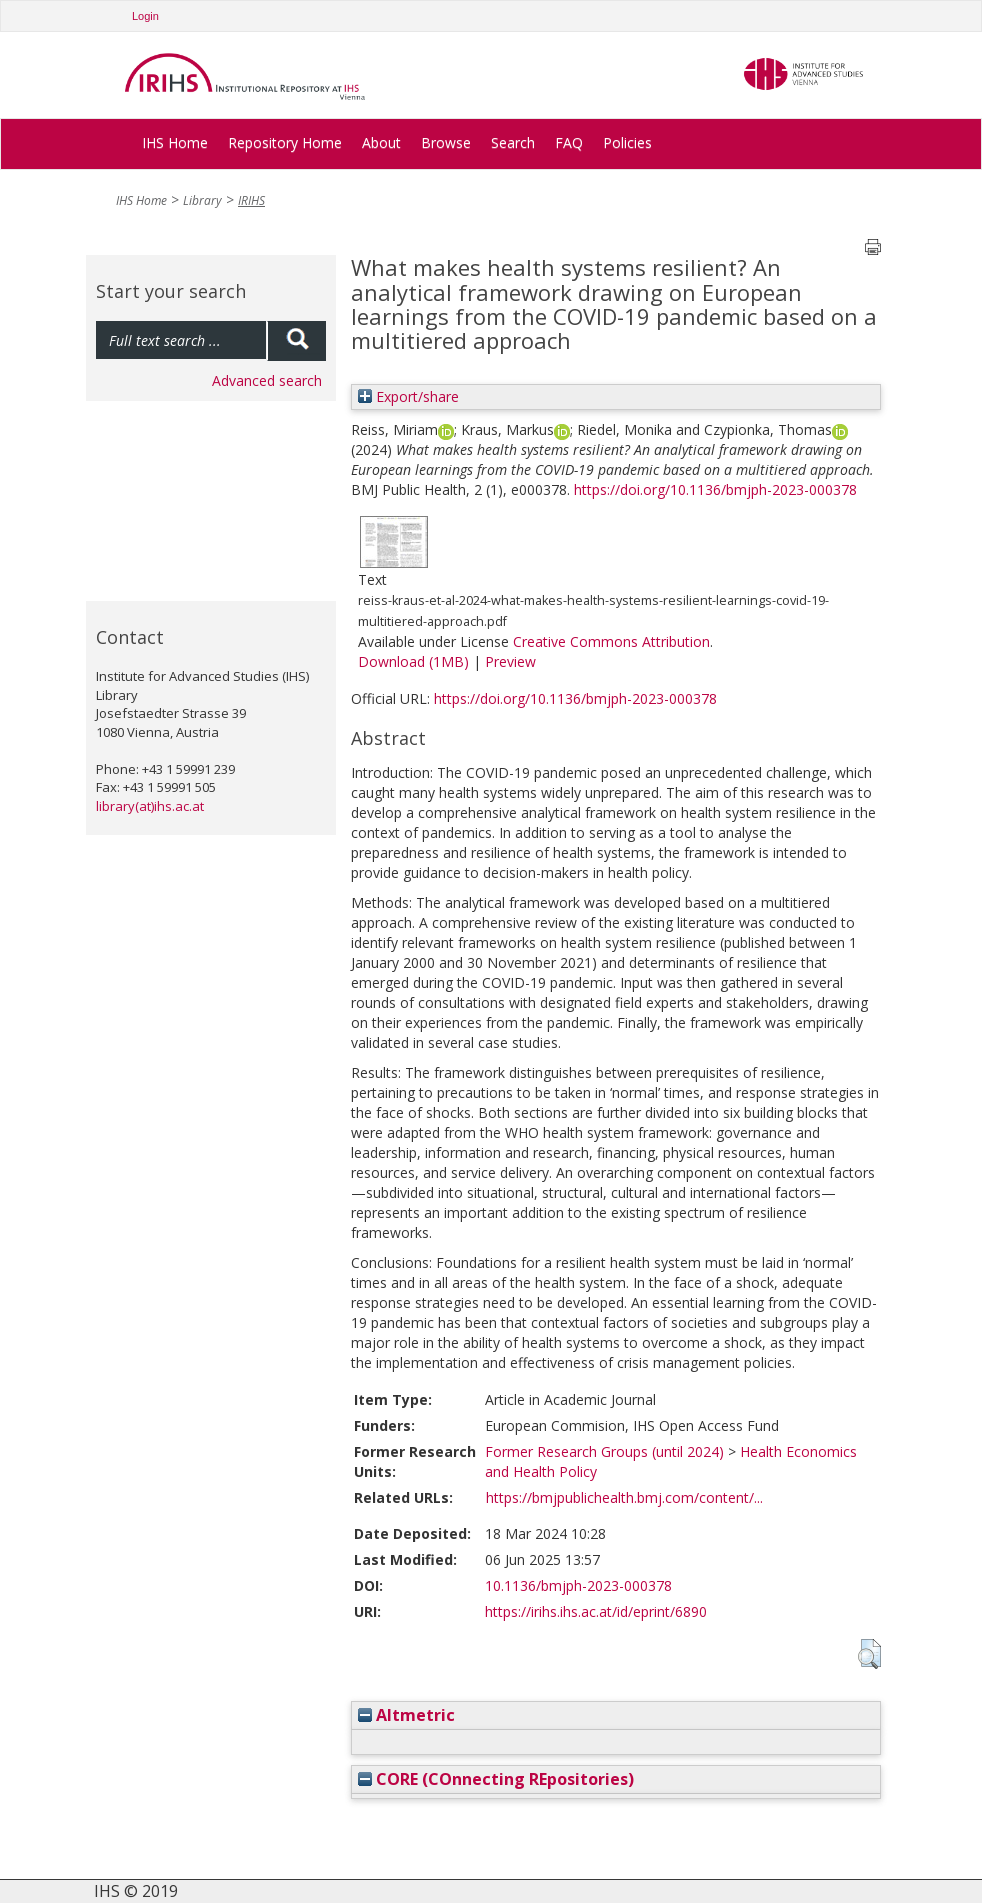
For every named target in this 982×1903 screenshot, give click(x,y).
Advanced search (267, 380)
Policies (627, 142)
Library (202, 200)
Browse (446, 142)
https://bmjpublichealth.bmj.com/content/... (624, 1497)
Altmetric (406, 1715)
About (381, 142)
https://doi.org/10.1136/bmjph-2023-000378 (715, 489)
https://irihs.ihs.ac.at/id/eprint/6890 (596, 1611)
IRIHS (251, 200)
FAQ (569, 142)
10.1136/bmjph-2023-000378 (578, 1585)
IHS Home (175, 142)
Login (145, 16)
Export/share (408, 396)
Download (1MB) (413, 661)
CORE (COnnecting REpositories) (496, 1779)
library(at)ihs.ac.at (150, 806)
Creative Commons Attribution (611, 641)
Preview (510, 661)
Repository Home (285, 142)
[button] (869, 1654)
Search (513, 142)
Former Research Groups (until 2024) (604, 1451)
